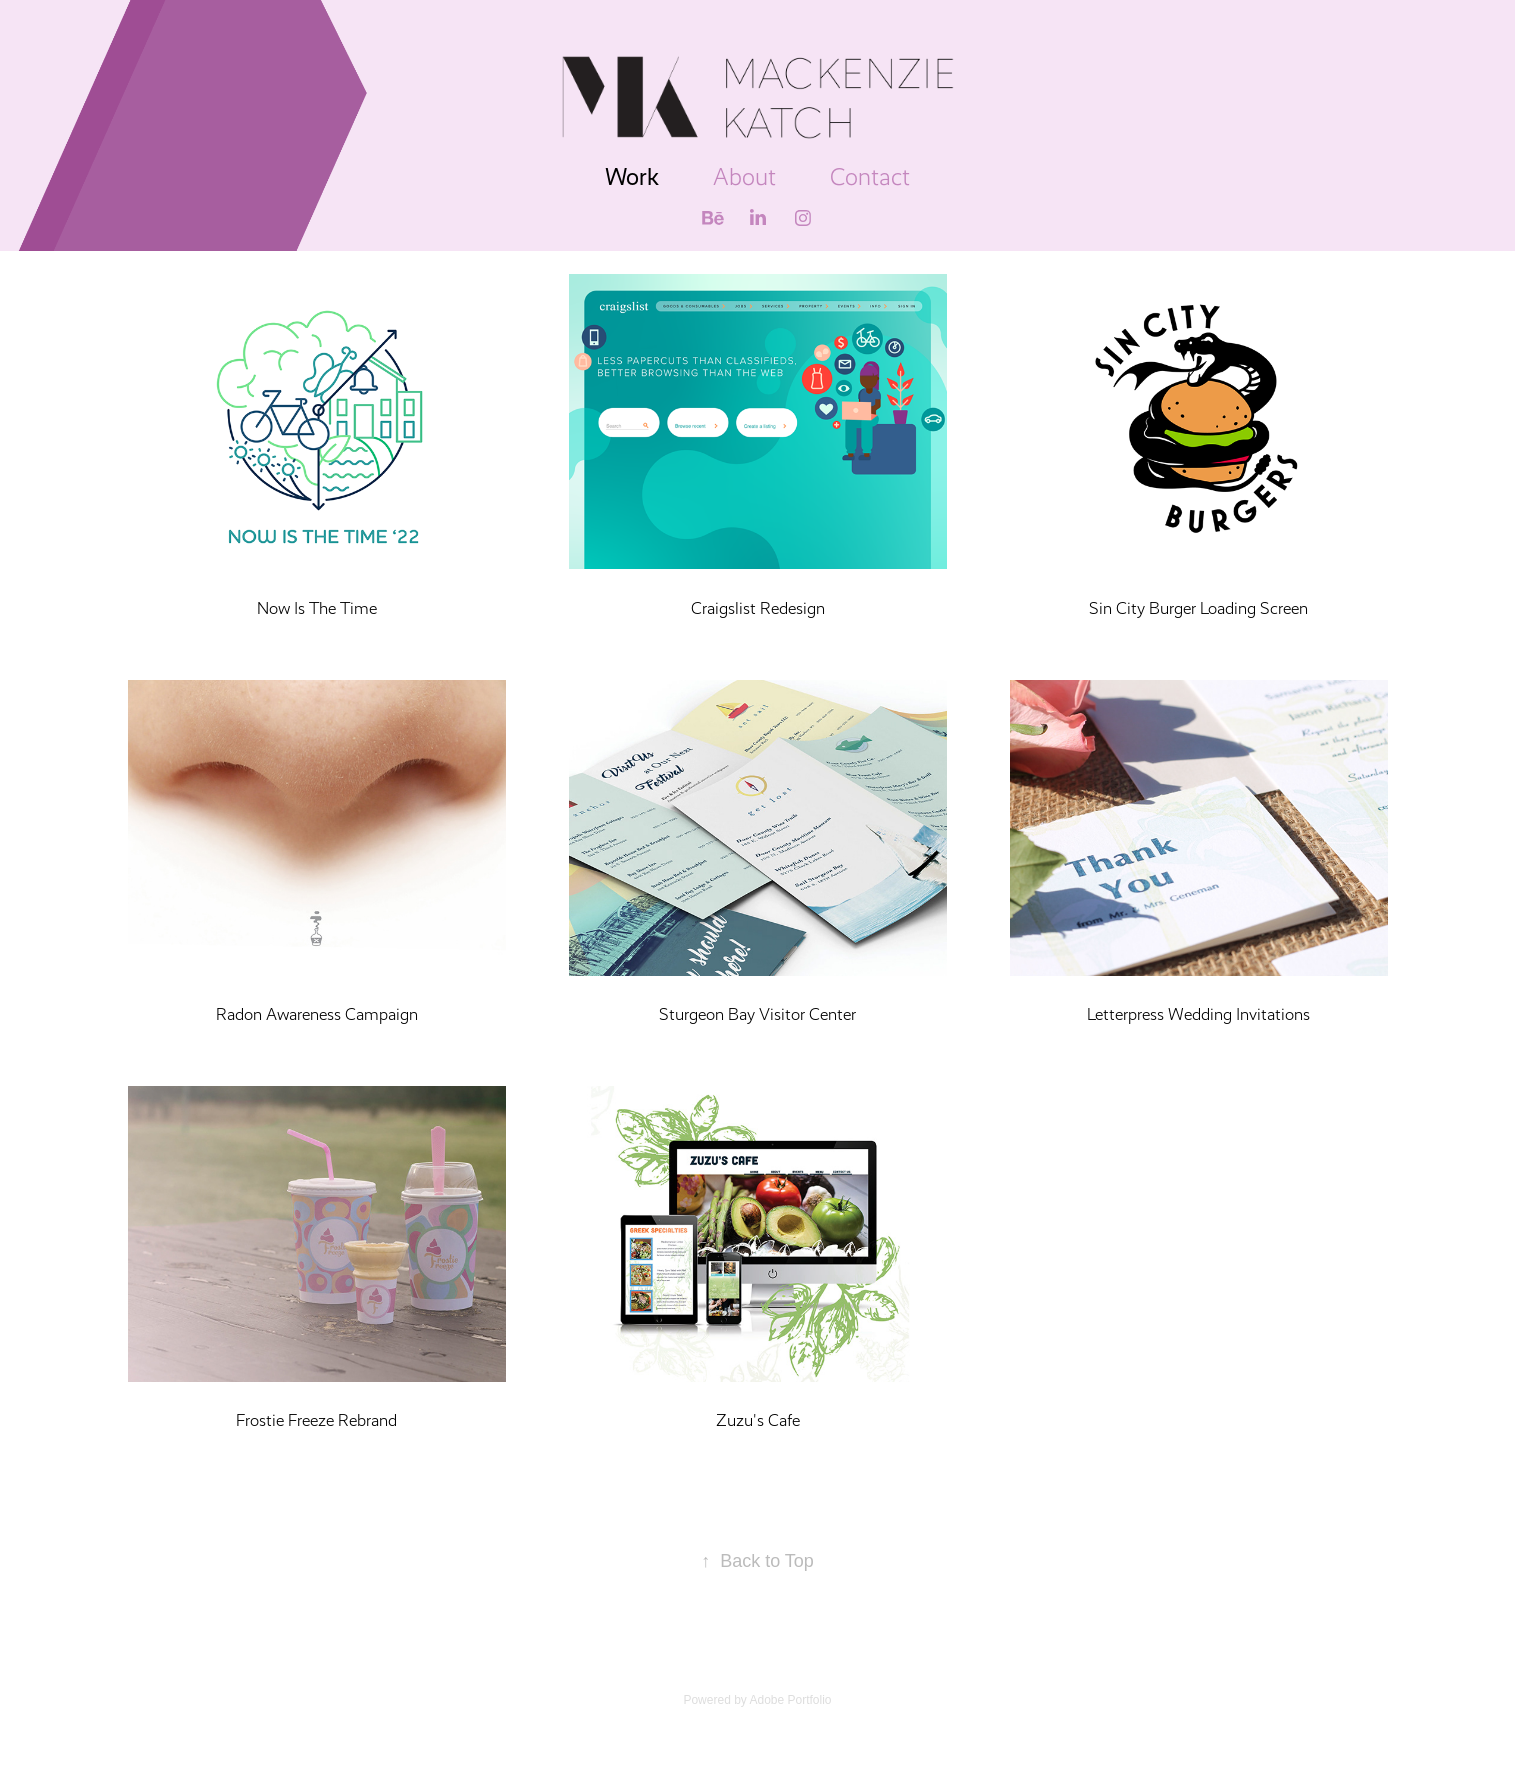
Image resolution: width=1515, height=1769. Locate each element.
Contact (870, 177)
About (744, 177)
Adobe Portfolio (790, 1700)
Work (632, 177)
